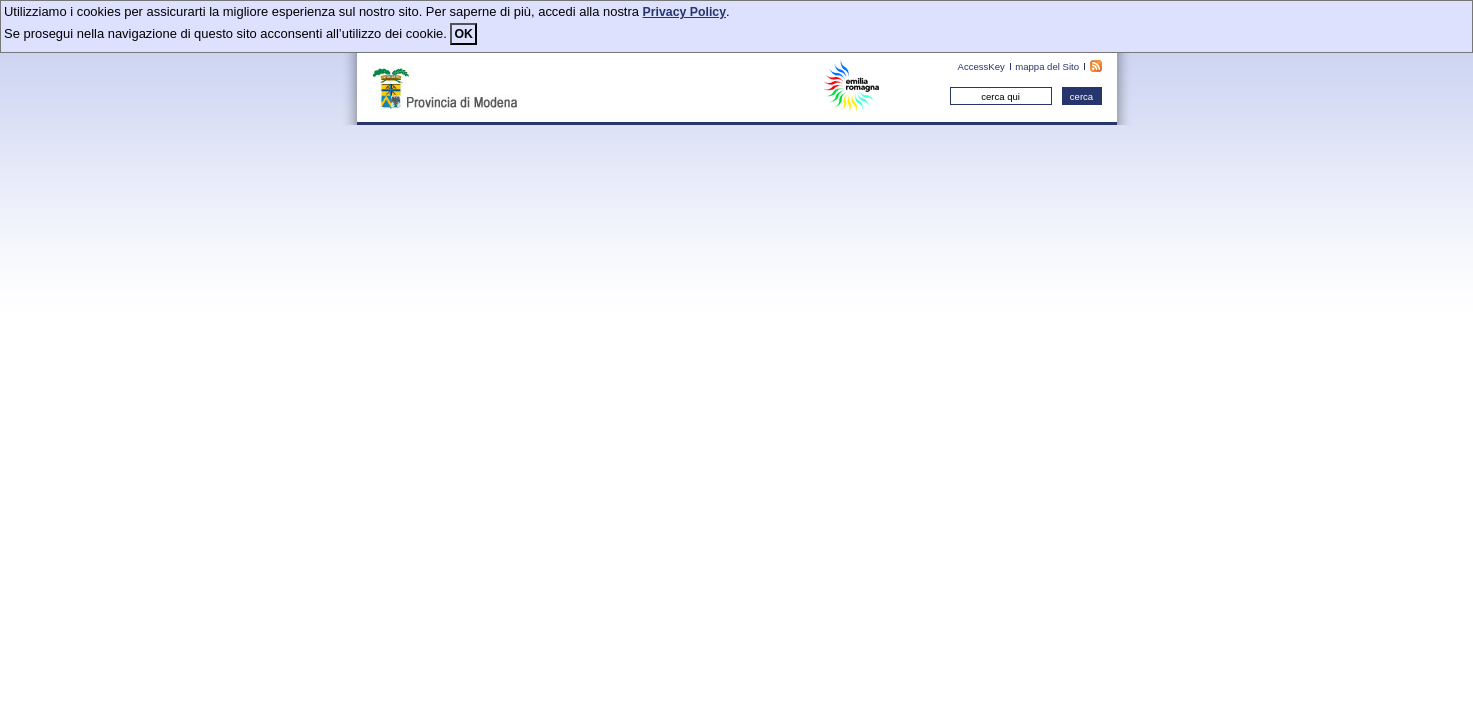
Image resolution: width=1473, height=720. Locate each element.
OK (463, 34)
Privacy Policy (684, 12)
